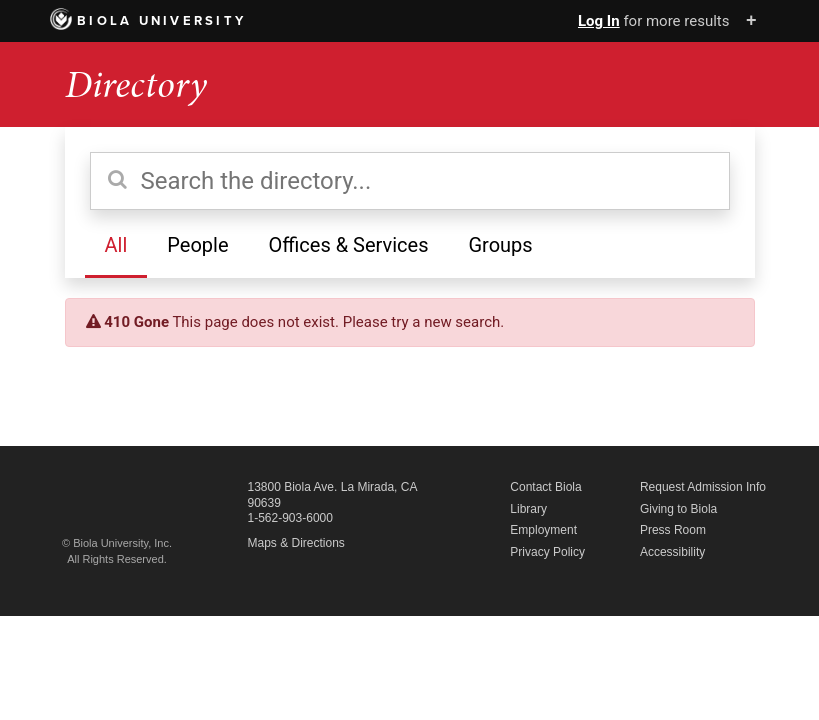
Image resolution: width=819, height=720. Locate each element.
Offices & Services (348, 245)
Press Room (673, 530)
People (197, 245)
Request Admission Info (703, 487)
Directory (136, 84)
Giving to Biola (678, 509)
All (116, 245)
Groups (500, 245)
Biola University (148, 21)
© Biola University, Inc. (117, 543)
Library (528, 509)
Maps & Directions (296, 543)
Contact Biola (545, 487)
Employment (543, 530)
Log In (599, 21)
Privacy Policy (547, 552)
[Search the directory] (410, 181)
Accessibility (672, 552)
